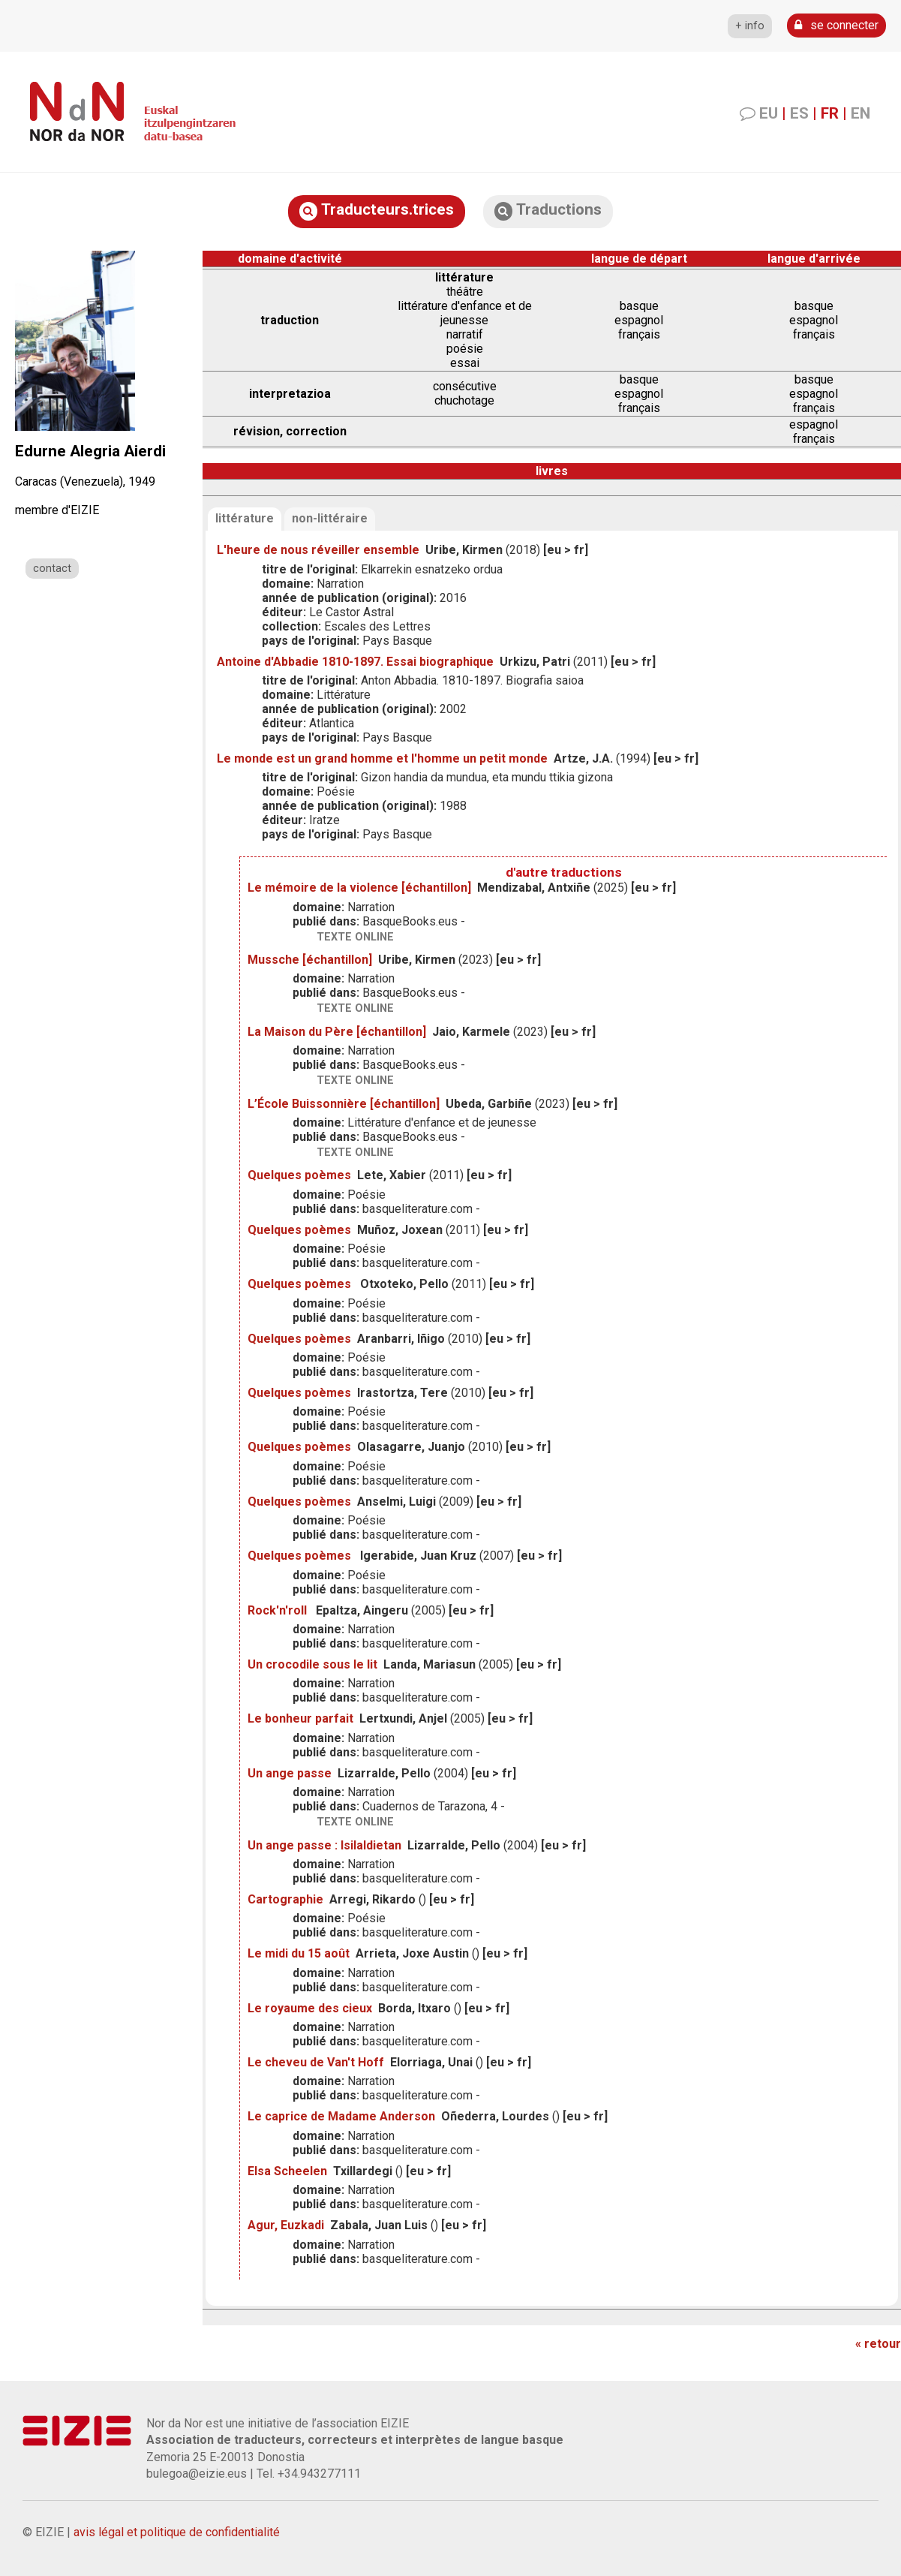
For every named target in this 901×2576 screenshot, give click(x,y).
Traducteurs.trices (376, 210)
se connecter (836, 25)
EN (860, 113)
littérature (244, 518)
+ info (749, 26)
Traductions (548, 210)
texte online (355, 937)
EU (768, 113)
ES (799, 113)
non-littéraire (330, 518)
